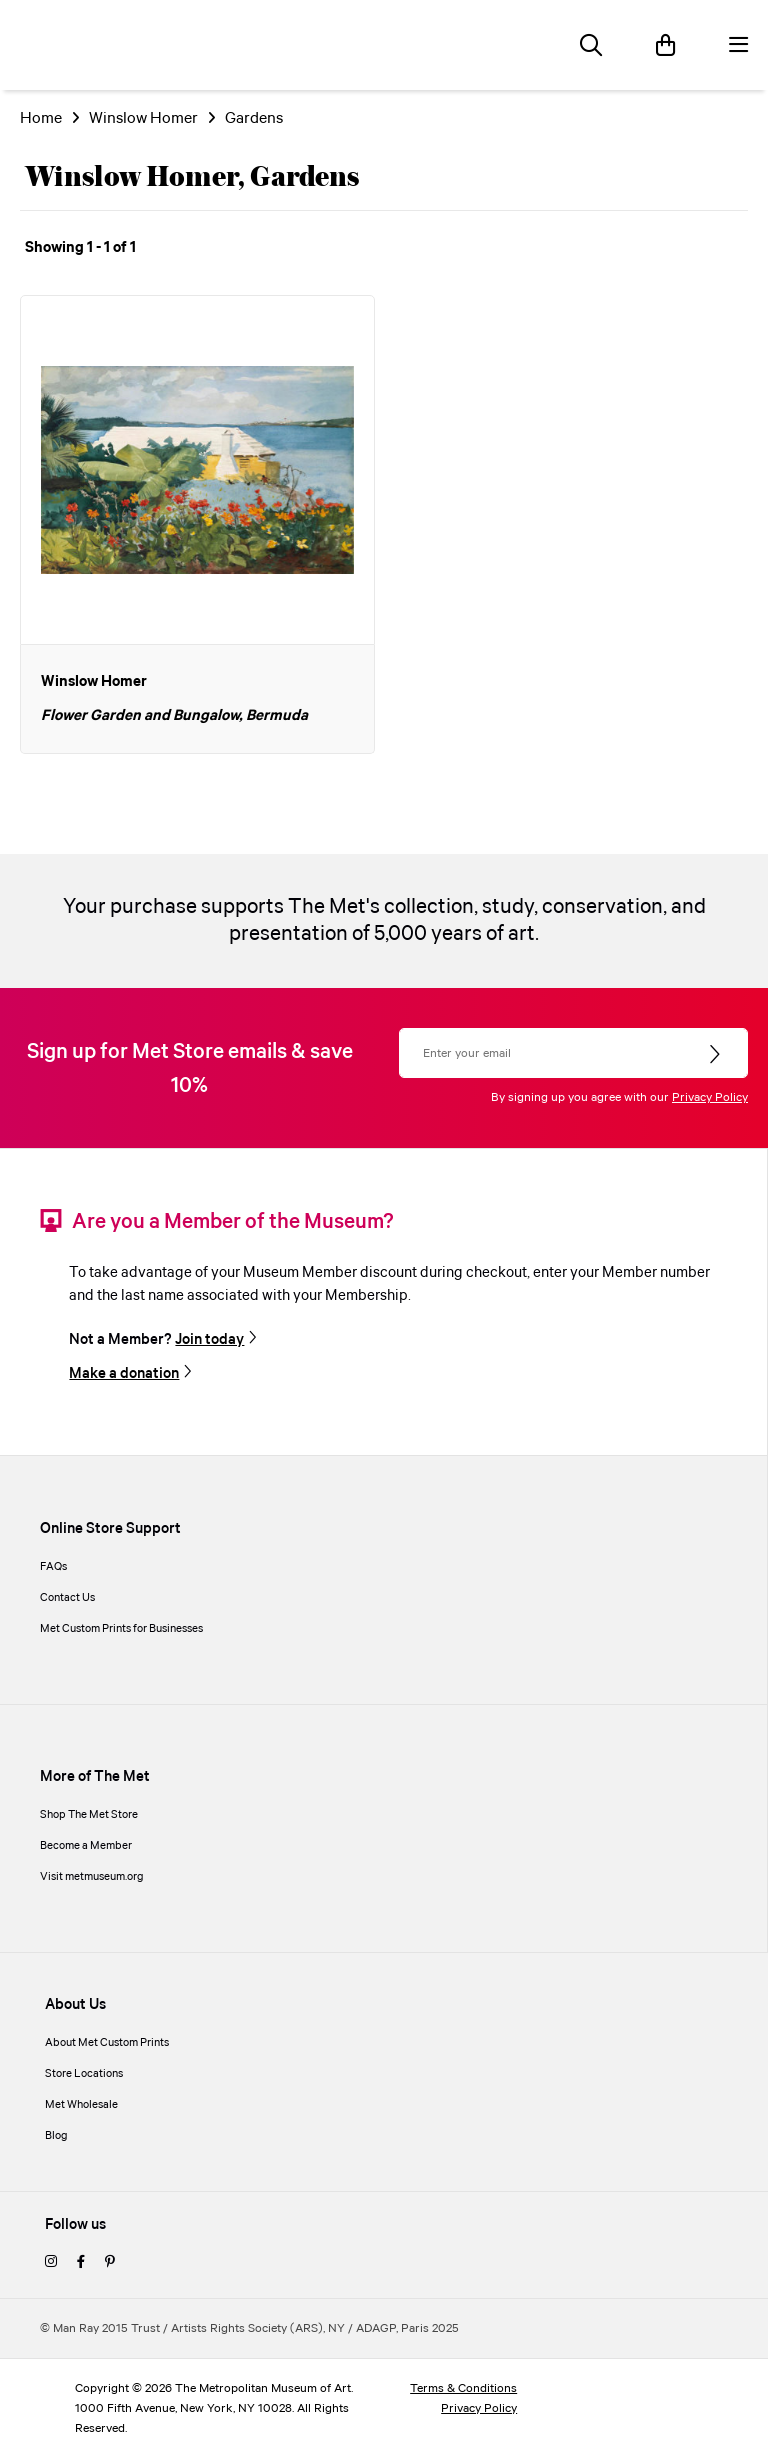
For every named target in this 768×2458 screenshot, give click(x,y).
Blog (56, 2136)
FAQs (53, 1567)
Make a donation (124, 1374)
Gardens (254, 118)
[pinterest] (110, 2263)
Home (41, 118)
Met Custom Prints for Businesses (121, 1629)
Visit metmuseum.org (92, 1877)
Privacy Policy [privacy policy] (479, 2408)
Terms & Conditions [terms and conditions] (463, 2388)
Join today (209, 1340)
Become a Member (86, 1846)
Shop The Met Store (89, 1815)
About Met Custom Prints (107, 2043)
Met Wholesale (81, 2105)
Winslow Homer (143, 118)
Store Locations (84, 2074)
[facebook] (81, 2263)
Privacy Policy (710, 1097)
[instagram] (51, 2263)
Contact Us (67, 1598)
